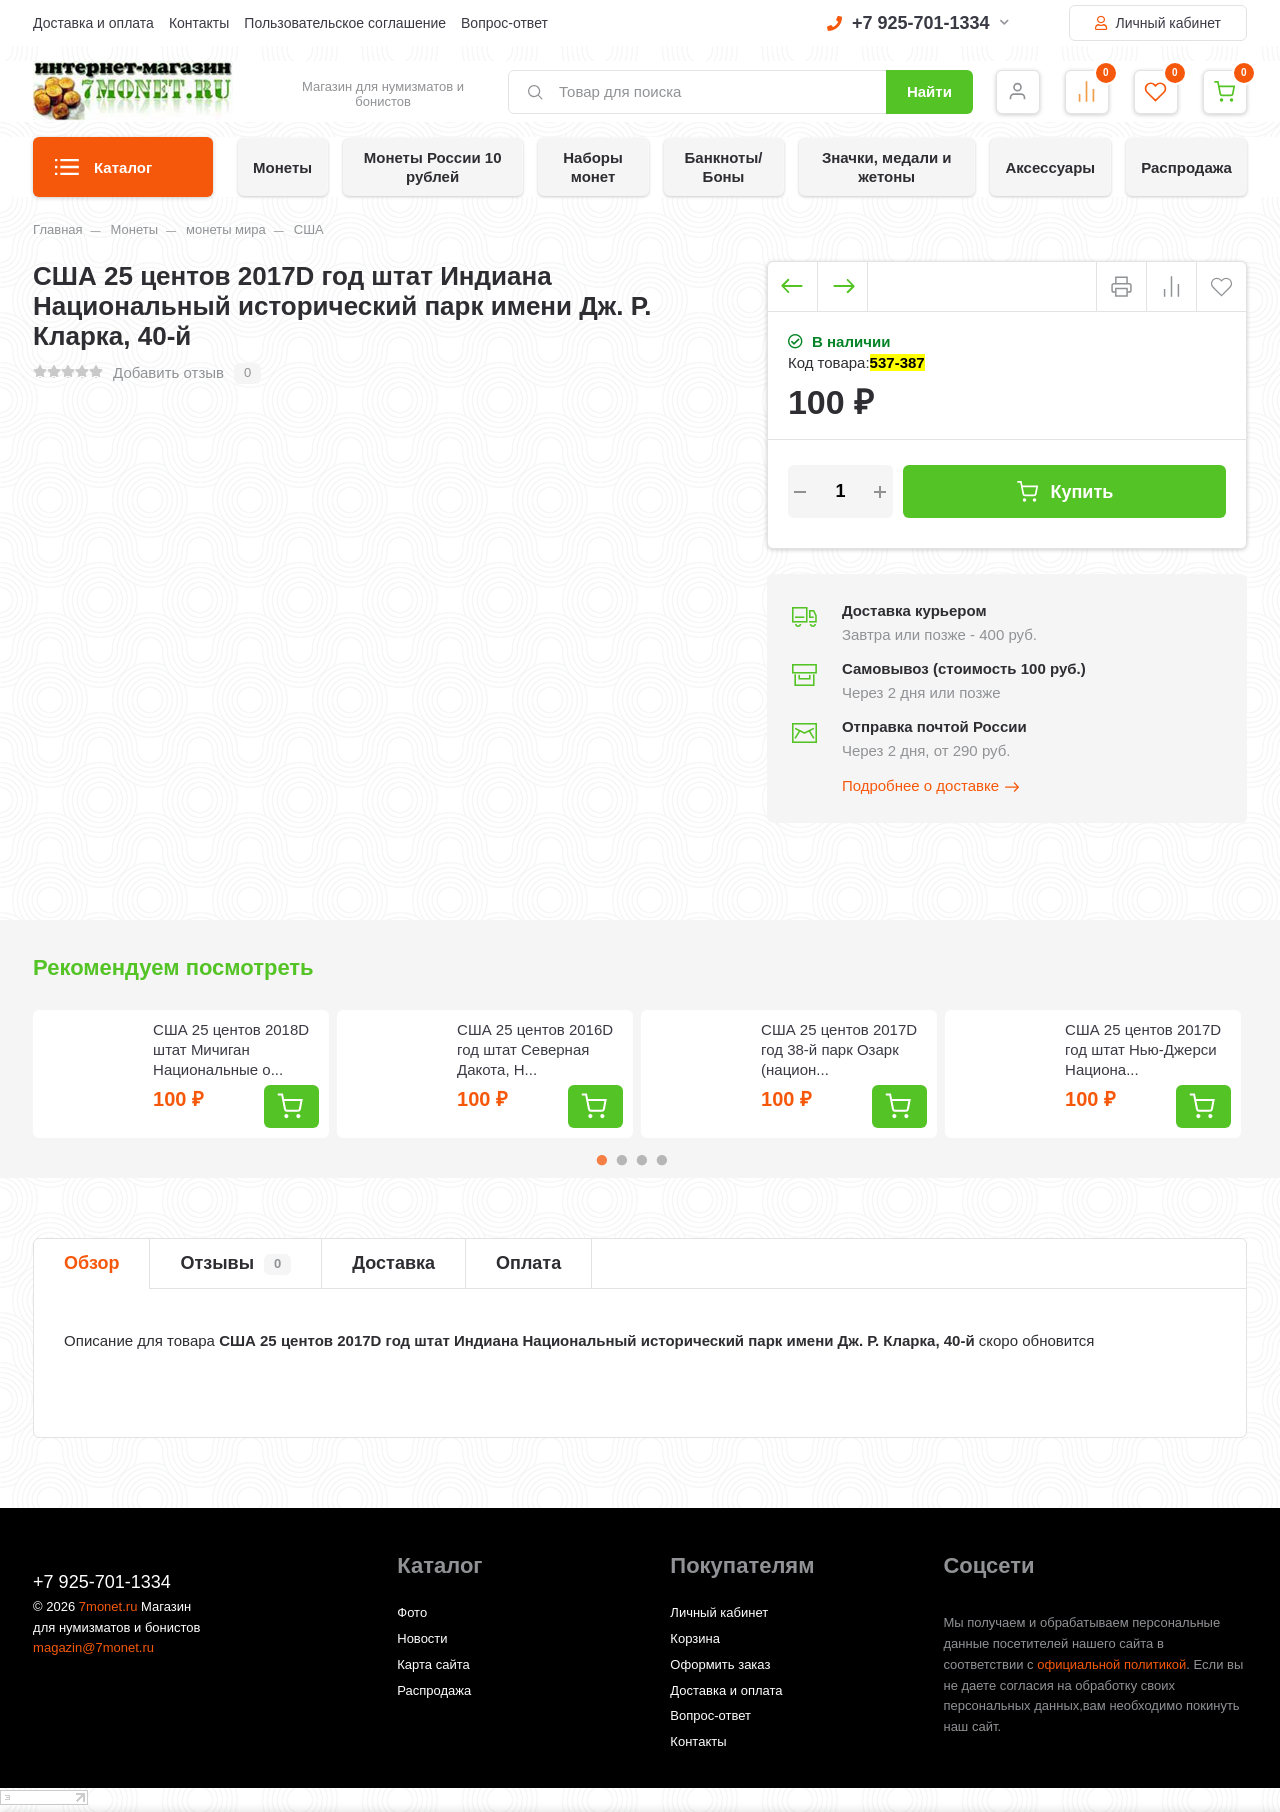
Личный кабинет (1158, 23)
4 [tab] (662, 1160)
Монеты (282, 167)
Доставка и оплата (93, 23)
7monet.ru (108, 1606)
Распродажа (1186, 167)
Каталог (103, 173)
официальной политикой (1111, 1664)
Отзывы (235, 1264)
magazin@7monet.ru (93, 1647)
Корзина (695, 1638)
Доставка (393, 1263)
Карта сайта (433, 1664)
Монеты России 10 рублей (433, 167)
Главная (57, 229)
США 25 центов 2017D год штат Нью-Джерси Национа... (1143, 1049)
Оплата (528, 1263)
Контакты (199, 23)
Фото (412, 1612)
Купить (1064, 491)
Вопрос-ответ (504, 23)
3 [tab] (642, 1160)
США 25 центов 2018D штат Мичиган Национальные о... (231, 1049)
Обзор (91, 1263)
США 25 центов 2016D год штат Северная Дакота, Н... (535, 1049)
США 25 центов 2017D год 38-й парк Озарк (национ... (839, 1049)
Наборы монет (593, 167)
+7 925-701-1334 (918, 23)
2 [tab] (622, 1160)
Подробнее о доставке (932, 787)
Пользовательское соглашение (345, 23)
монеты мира (226, 229)
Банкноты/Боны (724, 167)
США (309, 229)
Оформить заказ (720, 1664)
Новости (422, 1638)
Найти (929, 91)
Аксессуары (1050, 167)
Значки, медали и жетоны (887, 167)
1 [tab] (602, 1160)
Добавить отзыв (168, 372)
